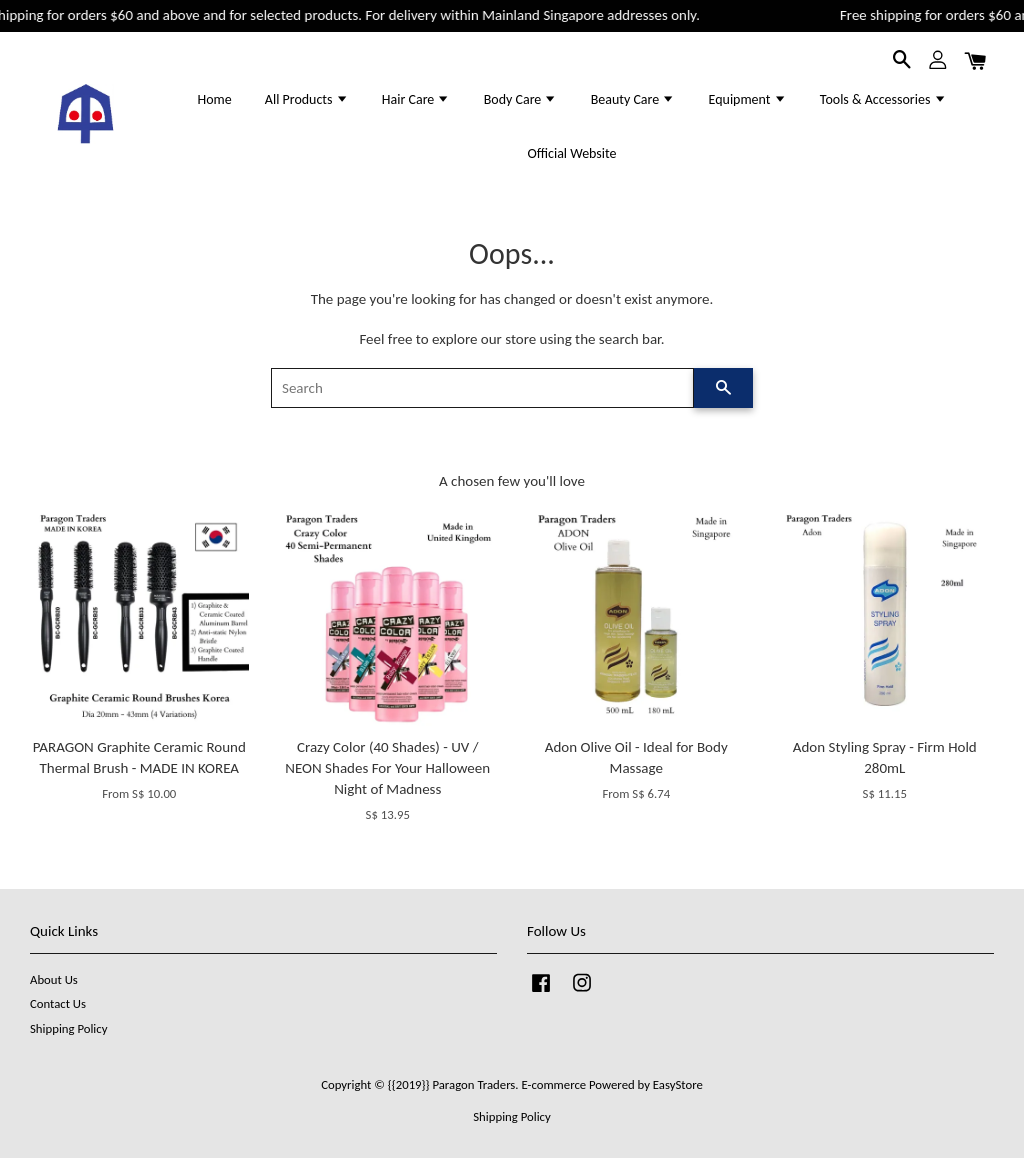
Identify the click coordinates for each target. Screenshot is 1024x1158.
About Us (54, 979)
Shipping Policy (68, 1028)
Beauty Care (633, 99)
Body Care (521, 99)
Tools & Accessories (883, 99)
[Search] (482, 388)
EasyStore (678, 1084)
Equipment (748, 99)
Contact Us (58, 1003)
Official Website (571, 153)
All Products (307, 99)
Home (214, 99)
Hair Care (416, 99)
